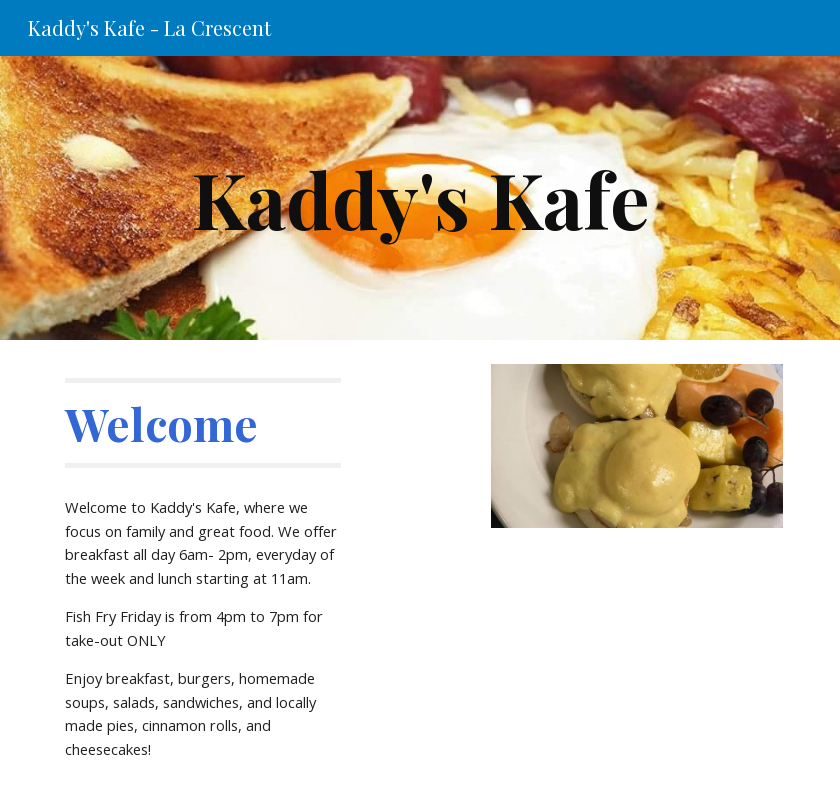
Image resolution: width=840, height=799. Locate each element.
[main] (419, 198)
